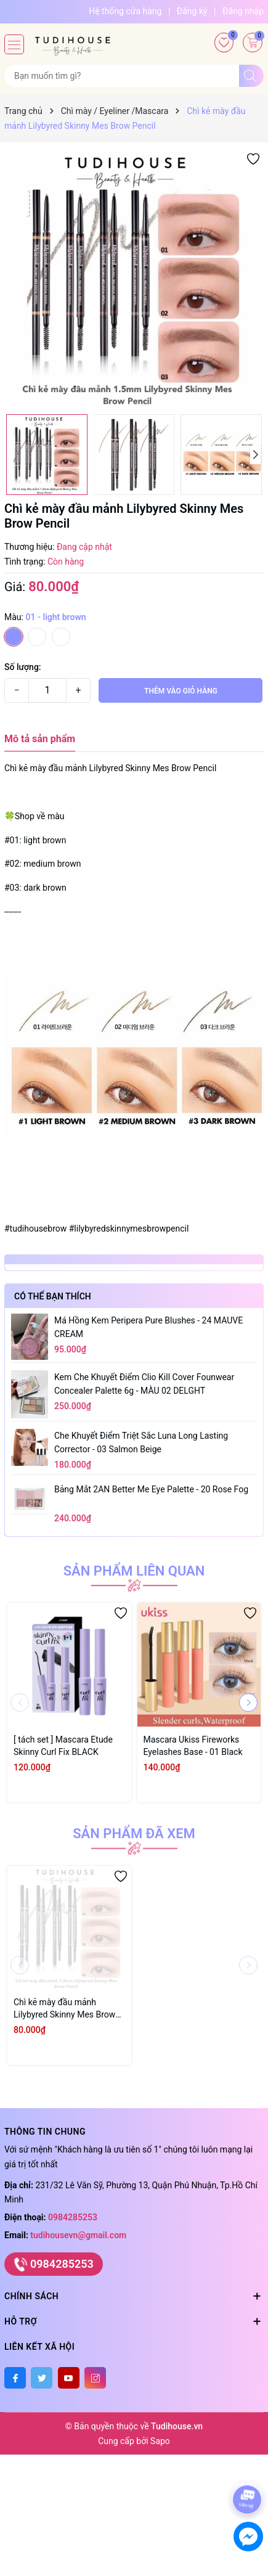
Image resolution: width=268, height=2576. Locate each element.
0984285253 (72, 2217)
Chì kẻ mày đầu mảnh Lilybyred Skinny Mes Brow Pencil (64, 2009)
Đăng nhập (243, 11)
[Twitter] (41, 2378)
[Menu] (14, 44)
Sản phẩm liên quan (134, 1571)
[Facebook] (15, 2378)
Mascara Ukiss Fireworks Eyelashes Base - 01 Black (193, 1746)
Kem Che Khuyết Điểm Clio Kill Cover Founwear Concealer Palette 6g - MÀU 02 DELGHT (144, 1384)
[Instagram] (95, 2378)
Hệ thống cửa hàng (125, 11)
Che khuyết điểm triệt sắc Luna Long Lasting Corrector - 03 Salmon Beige (141, 1442)
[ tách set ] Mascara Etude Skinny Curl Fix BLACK (63, 1746)
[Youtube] (68, 2378)
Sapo (160, 2441)
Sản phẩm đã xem (134, 1834)
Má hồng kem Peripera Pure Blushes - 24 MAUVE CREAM (148, 1327)
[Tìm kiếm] (251, 76)
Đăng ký (192, 11)
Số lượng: (22, 667)
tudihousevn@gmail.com (78, 2235)
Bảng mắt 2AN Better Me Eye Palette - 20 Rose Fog (151, 1489)
